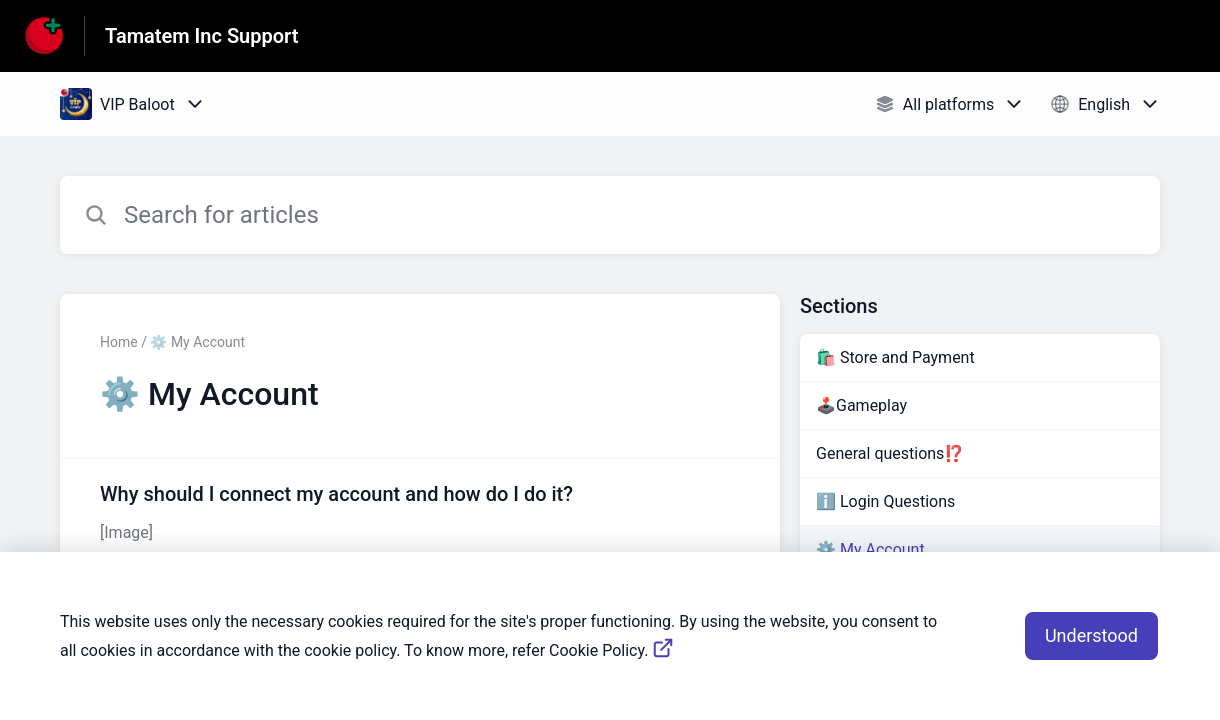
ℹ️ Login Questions (885, 501)
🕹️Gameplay (861, 405)
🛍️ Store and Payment (895, 357)
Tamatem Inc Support (202, 36)
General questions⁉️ (890, 453)
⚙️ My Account (870, 549)
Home (119, 342)
